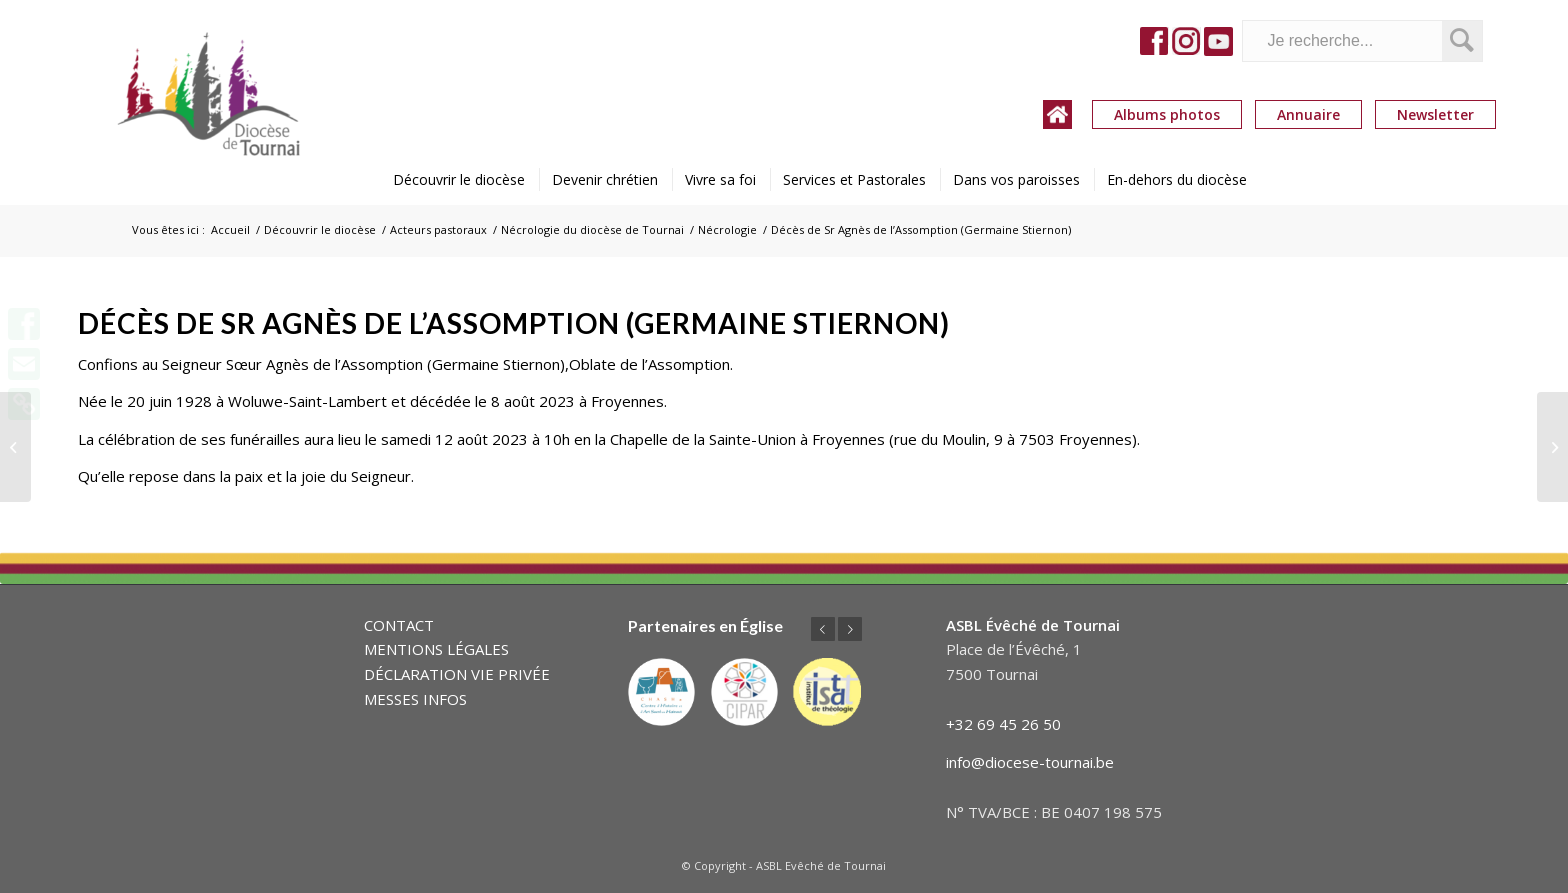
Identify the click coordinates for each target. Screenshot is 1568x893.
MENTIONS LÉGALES (436, 649)
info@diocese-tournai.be (1030, 762)
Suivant (850, 629)
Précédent (823, 629)
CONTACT (399, 625)
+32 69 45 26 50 (1003, 724)
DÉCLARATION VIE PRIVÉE (457, 674)
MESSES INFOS (415, 699)
